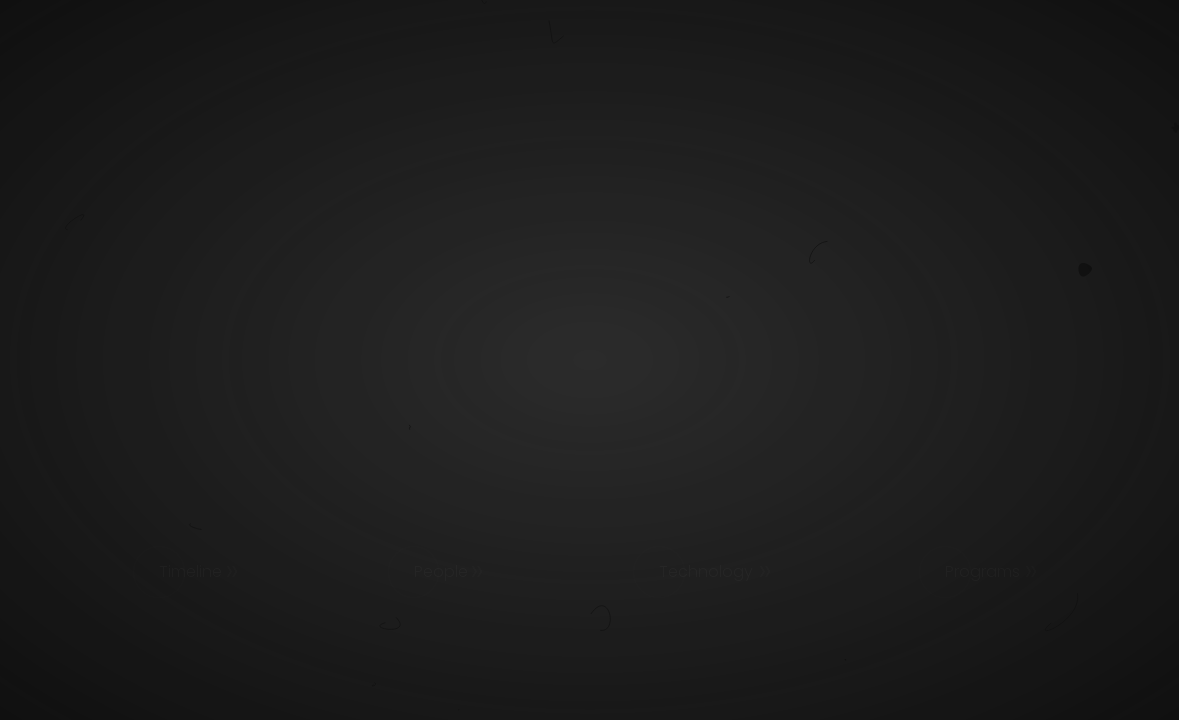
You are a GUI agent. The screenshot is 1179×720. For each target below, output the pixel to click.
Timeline (190, 571)
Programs (982, 571)
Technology (706, 571)
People (441, 571)
